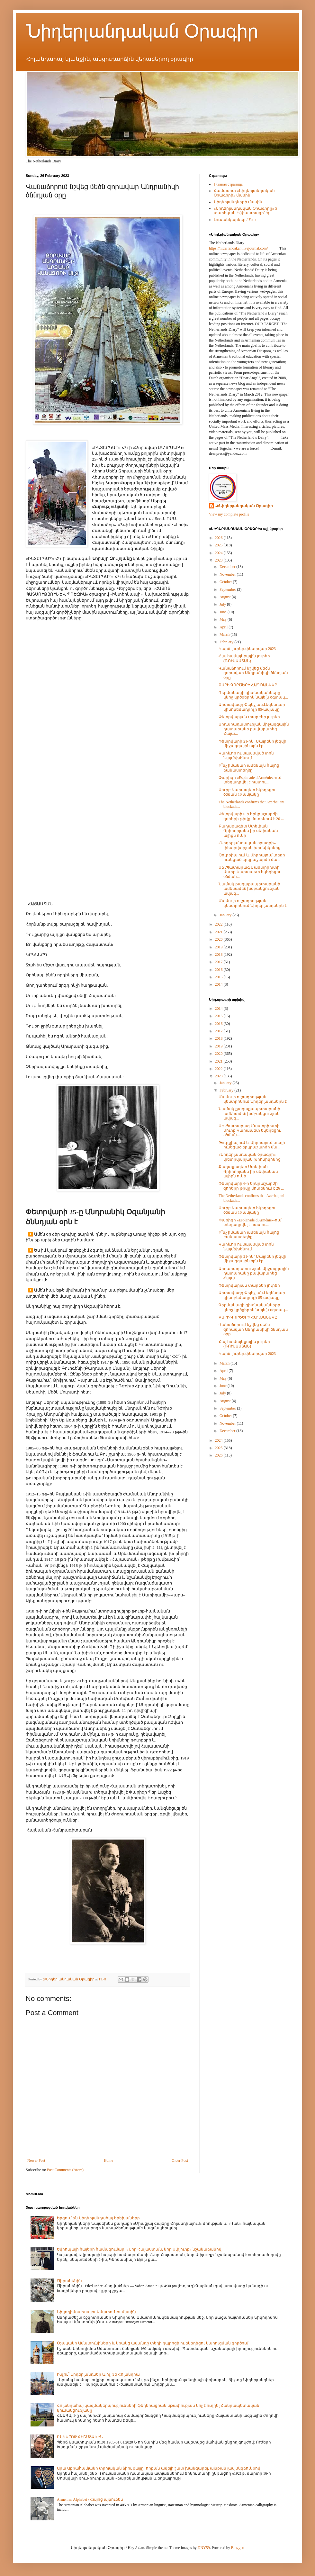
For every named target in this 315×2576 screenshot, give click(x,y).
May (224, 619)
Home (108, 2160)
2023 (219, 560)
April (224, 627)
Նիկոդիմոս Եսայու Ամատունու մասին (96, 2312)
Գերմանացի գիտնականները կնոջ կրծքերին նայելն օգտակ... (253, 694)
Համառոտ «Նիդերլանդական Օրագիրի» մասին (244, 192)
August (226, 597)
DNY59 (204, 2547)
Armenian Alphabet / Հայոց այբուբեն (90, 2499)
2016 (219, 969)
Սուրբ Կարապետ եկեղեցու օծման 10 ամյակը (247, 792)
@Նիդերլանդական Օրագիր (244, 506)
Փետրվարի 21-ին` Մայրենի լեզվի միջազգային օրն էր (252, 743)
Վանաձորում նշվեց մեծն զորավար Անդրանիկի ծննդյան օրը (253, 673)
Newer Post (36, 2160)
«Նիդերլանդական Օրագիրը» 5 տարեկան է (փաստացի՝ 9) (245, 210)
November (228, 574)
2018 (219, 954)
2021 (219, 932)
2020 (219, 939)
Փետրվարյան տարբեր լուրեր (249, 717)
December (228, 566)
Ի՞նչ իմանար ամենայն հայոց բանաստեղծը (249, 767)
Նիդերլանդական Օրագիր (142, 31)
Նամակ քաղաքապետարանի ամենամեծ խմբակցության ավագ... (249, 889)
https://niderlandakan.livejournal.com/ (238, 248)
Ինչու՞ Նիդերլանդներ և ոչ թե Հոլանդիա (98, 2374)
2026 (219, 537)
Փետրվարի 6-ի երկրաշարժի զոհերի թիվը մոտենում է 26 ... (251, 816)
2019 (219, 947)
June (224, 612)
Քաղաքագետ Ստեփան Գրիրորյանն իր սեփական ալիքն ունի (248, 831)
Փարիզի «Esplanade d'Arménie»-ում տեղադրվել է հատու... (250, 779)
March (225, 634)
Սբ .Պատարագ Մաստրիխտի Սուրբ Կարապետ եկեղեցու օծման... (250, 872)
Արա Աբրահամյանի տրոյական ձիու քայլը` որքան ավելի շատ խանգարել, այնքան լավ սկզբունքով (158, 2468)
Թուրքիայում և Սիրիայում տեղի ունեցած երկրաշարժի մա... (252, 857)
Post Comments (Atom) (65, 2170)
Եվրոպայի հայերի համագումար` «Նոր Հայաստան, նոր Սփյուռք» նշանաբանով (139, 2249)
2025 (219, 545)
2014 (219, 984)
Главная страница (228, 184)
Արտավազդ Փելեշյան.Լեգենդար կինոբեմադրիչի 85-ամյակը (252, 706)
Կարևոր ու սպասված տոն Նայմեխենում (246, 755)
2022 (219, 924)
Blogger (237, 2547)
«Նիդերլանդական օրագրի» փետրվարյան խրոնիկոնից (250, 845)
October (226, 582)
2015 (219, 977)
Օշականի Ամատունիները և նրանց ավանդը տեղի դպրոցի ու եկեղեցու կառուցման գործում (152, 2343)
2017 (219, 962)
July (223, 604)
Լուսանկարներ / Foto (235, 219)
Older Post (180, 2160)
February (227, 642)
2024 (219, 553)
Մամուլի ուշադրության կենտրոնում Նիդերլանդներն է (253, 903)
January (226, 915)
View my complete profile (229, 514)
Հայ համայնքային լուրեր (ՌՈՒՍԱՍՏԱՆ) (244, 658)
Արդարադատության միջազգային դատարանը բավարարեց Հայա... (254, 729)
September (228, 589)
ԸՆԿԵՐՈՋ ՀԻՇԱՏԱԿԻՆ (80, 2436)
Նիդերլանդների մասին (238, 202)
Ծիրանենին (69, 2281)
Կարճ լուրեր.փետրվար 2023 (247, 648)
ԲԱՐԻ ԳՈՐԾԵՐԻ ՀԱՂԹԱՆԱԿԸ (248, 685)
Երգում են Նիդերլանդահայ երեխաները (98, 2218)
